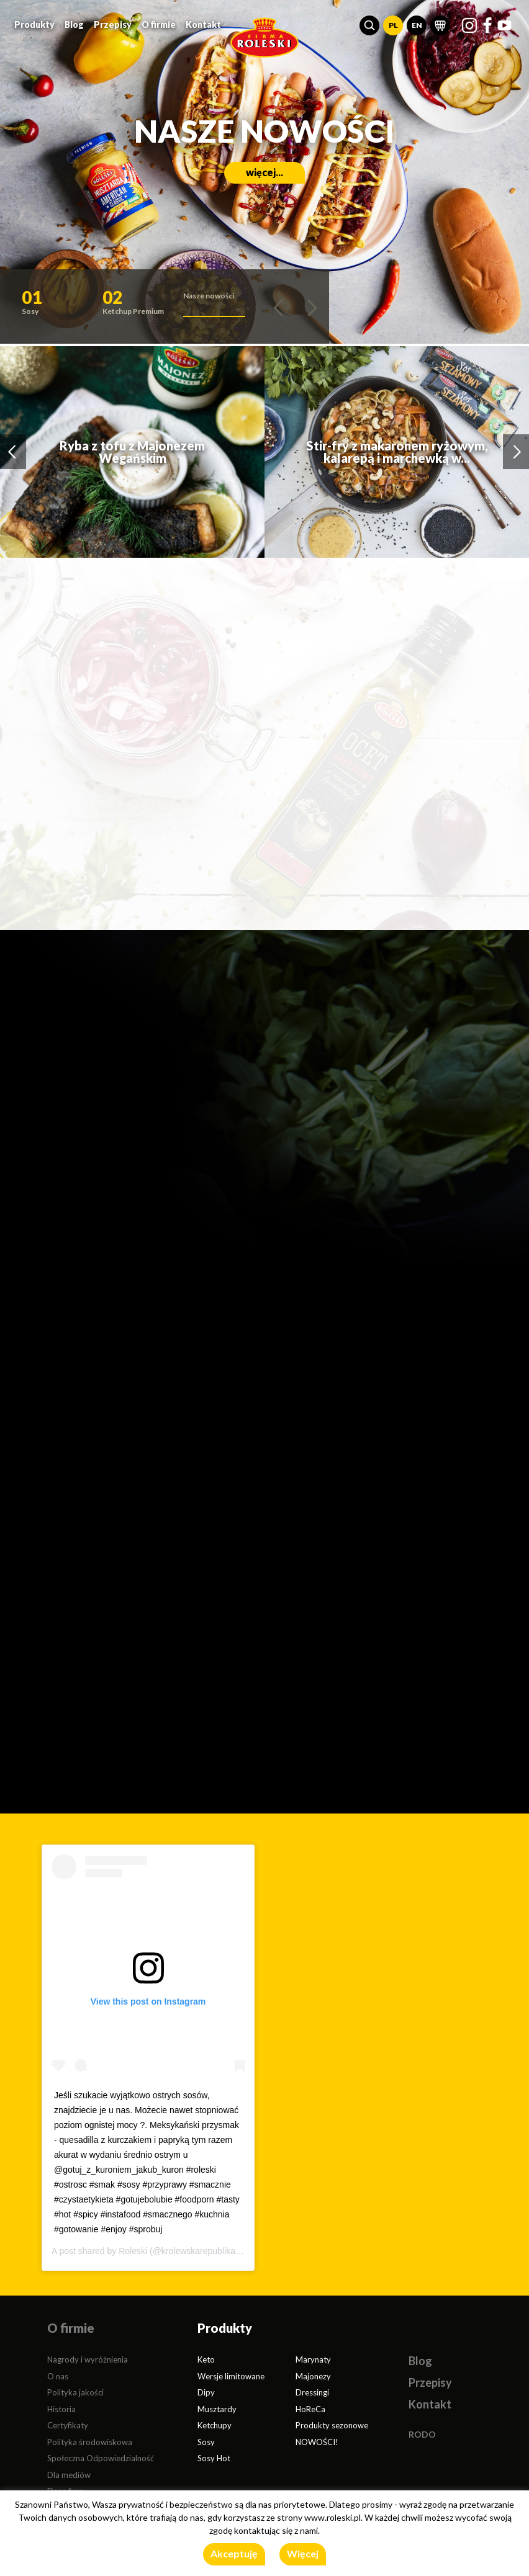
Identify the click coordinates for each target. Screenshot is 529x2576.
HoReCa (310, 2409)
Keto (206, 2359)
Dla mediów (69, 2475)
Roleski (133, 2251)
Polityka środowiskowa (89, 2442)
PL (393, 25)
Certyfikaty (67, 2425)
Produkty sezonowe (332, 2425)
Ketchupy (214, 2425)
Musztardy (217, 2409)
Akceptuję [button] (234, 2553)
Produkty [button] (34, 24)
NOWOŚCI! (317, 2442)
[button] (369, 25)
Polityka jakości (75, 2392)
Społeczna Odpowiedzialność (100, 2458)
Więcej (303, 2553)
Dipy (206, 2392)
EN (417, 25)
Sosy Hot (213, 2458)
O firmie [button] (159, 24)
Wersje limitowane (230, 2376)
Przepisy (113, 24)
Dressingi (312, 2392)
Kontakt (203, 24)
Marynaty (313, 2359)
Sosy (206, 2442)
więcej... (264, 172)
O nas (57, 2376)
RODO (422, 2434)
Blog (74, 24)
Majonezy (313, 2376)
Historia (61, 2409)
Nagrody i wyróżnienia (87, 2359)
